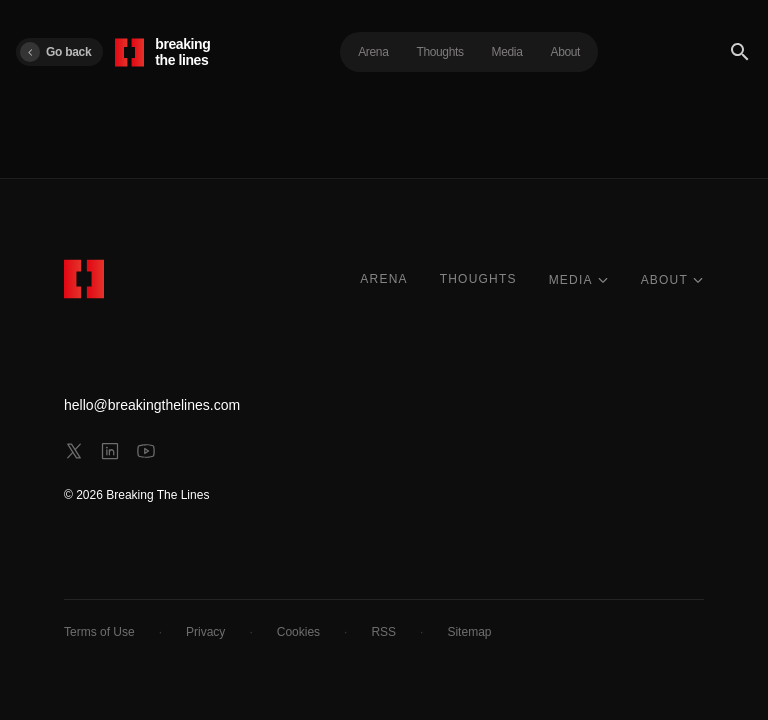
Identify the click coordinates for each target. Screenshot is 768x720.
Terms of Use (99, 632)
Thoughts (439, 52)
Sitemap (469, 632)
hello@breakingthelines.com (152, 405)
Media (507, 52)
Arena (373, 52)
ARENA (383, 279)
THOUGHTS (478, 279)
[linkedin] (110, 451)
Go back (55, 52)
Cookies (298, 632)
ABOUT (672, 280)
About (566, 52)
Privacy (205, 632)
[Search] (740, 52)
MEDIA (579, 280)
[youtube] (146, 451)
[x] (74, 451)
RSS (383, 632)
